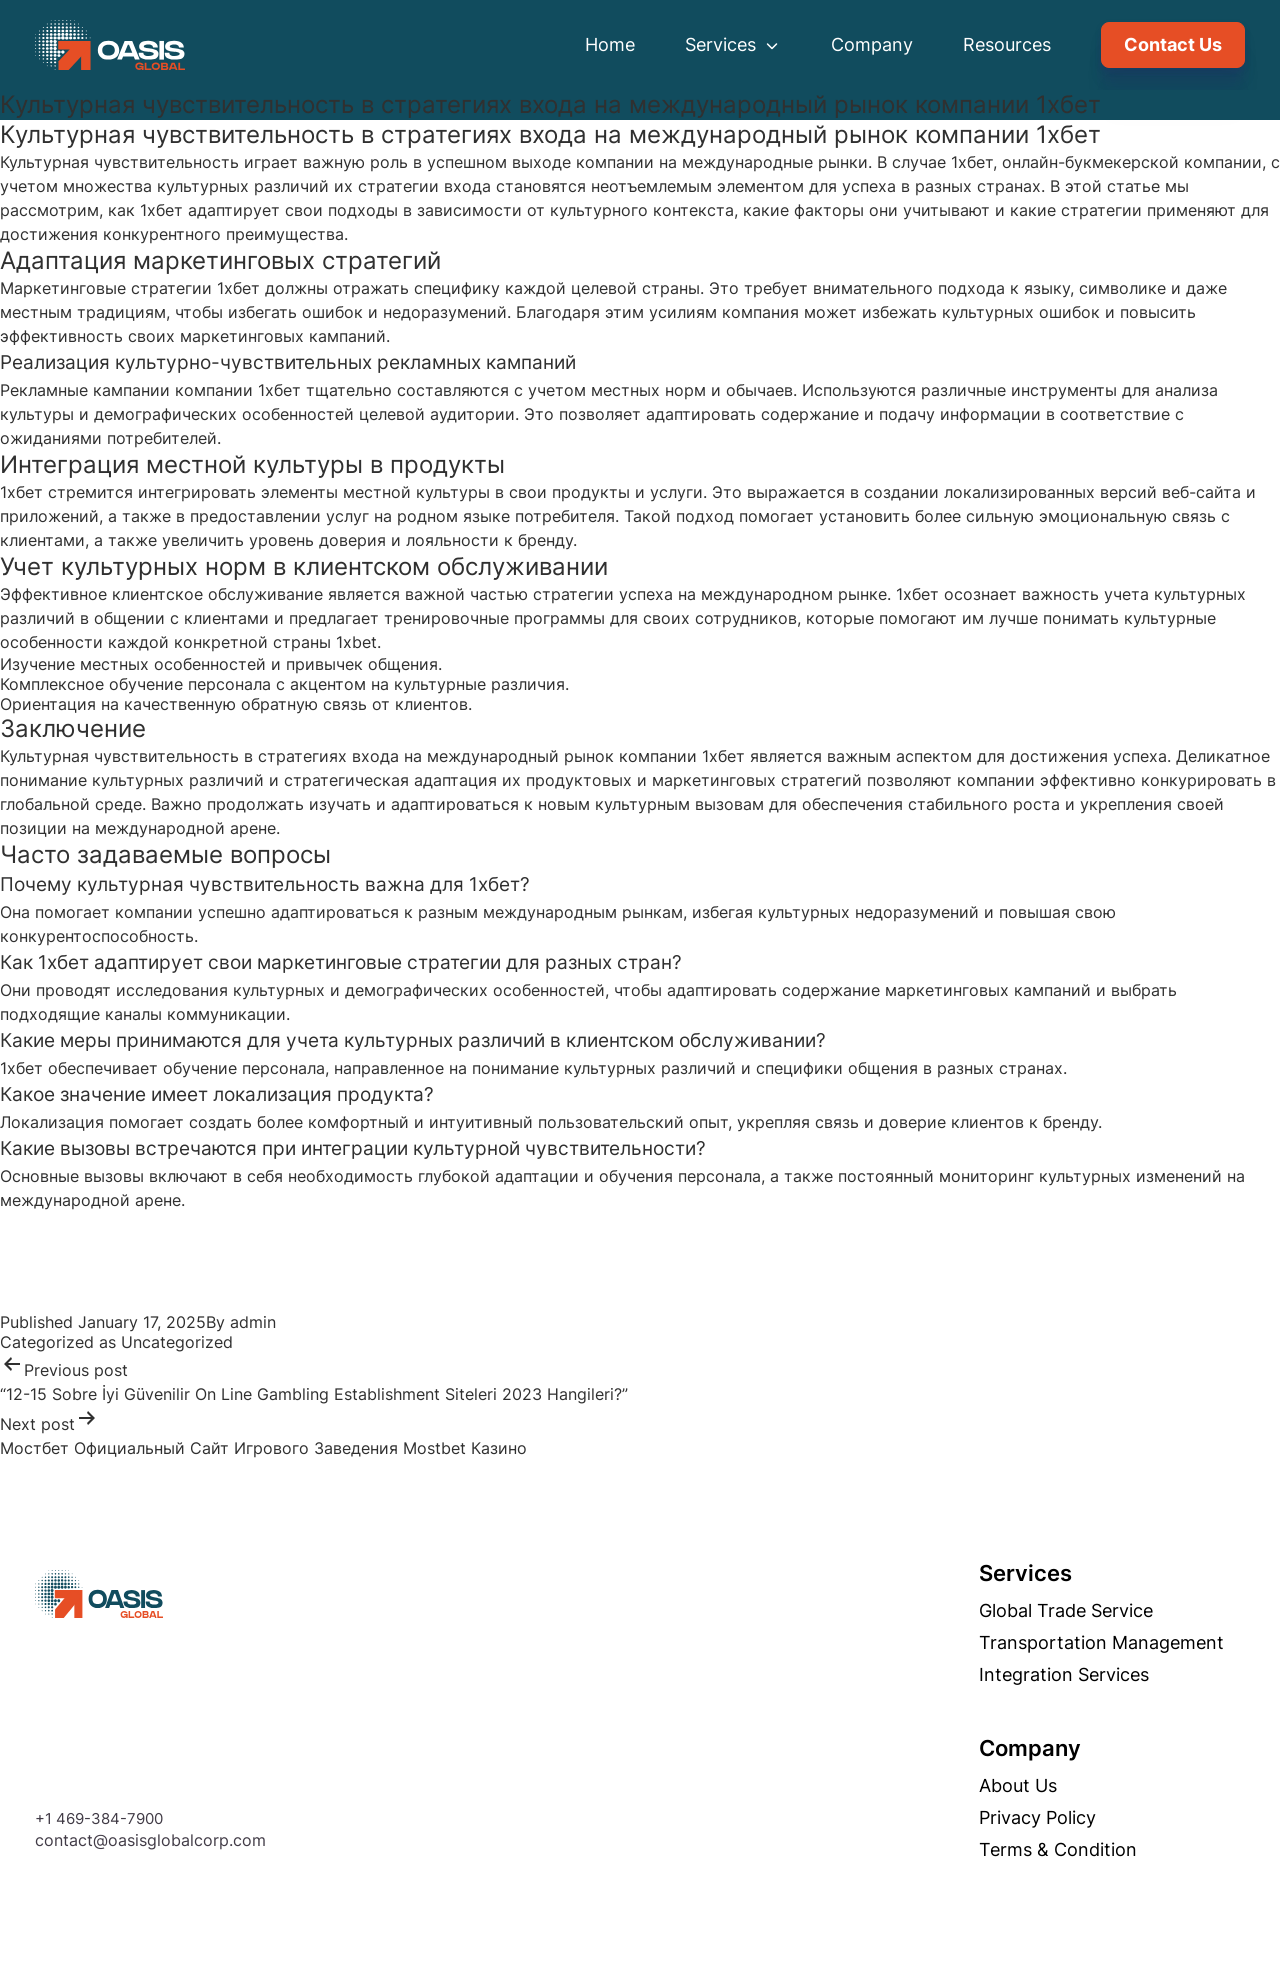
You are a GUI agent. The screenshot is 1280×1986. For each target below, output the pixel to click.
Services (733, 44)
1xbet (356, 642)
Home (610, 44)
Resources (1007, 44)
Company (872, 44)
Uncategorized (177, 1342)
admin (253, 1322)
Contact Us (1173, 44)
